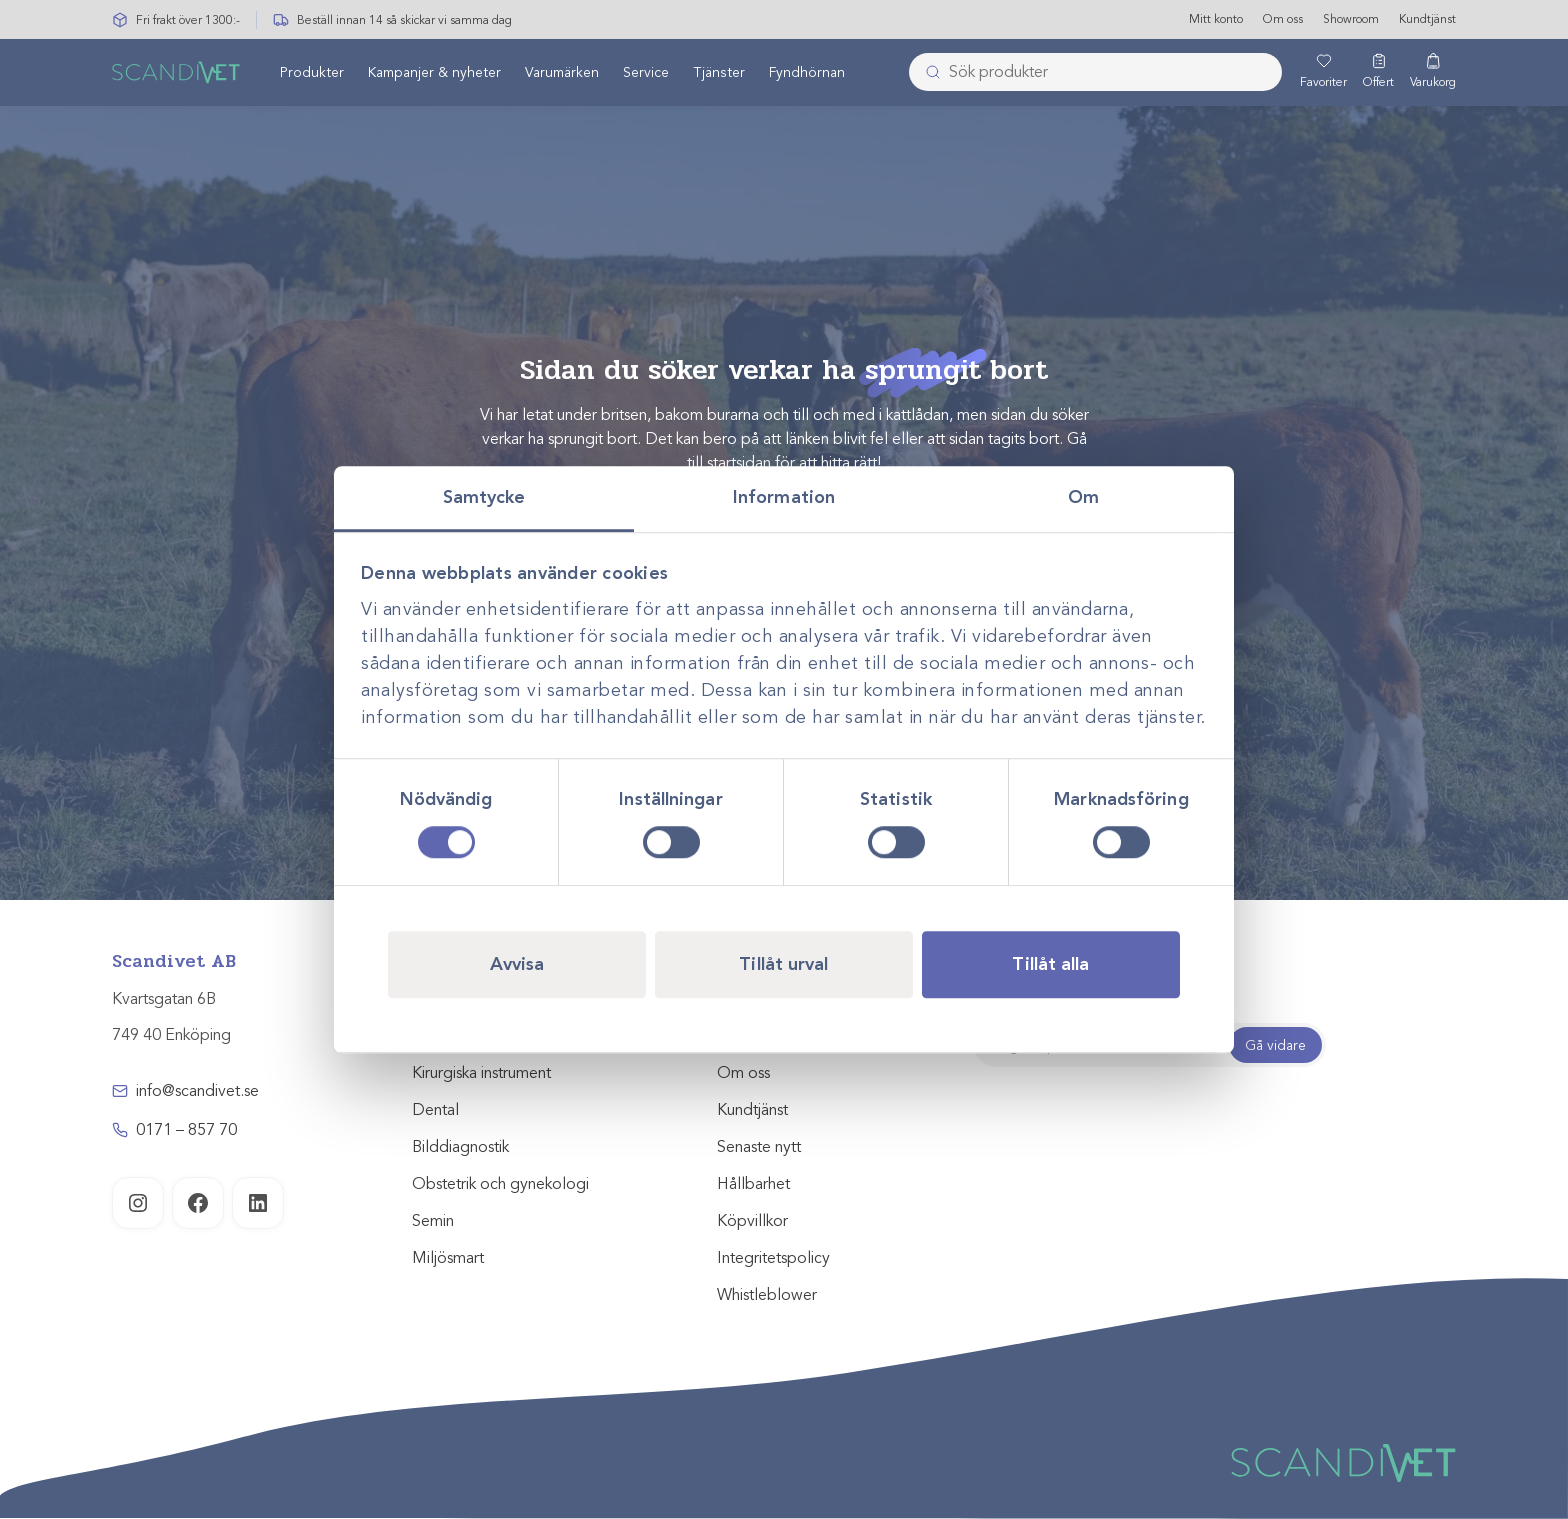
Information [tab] (784, 497)
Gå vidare (1275, 1045)
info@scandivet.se (197, 1091)
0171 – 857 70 (186, 1130)
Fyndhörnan (807, 73)
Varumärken (562, 73)
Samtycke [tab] (484, 497)
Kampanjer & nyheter (434, 73)
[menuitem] (312, 73)
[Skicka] (927, 73)
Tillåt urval (783, 964)
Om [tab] (1083, 497)
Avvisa (517, 964)
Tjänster (719, 73)
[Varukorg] (1433, 73)
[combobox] (1095, 73)
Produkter (312, 73)
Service (646, 73)
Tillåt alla (1050, 964)
